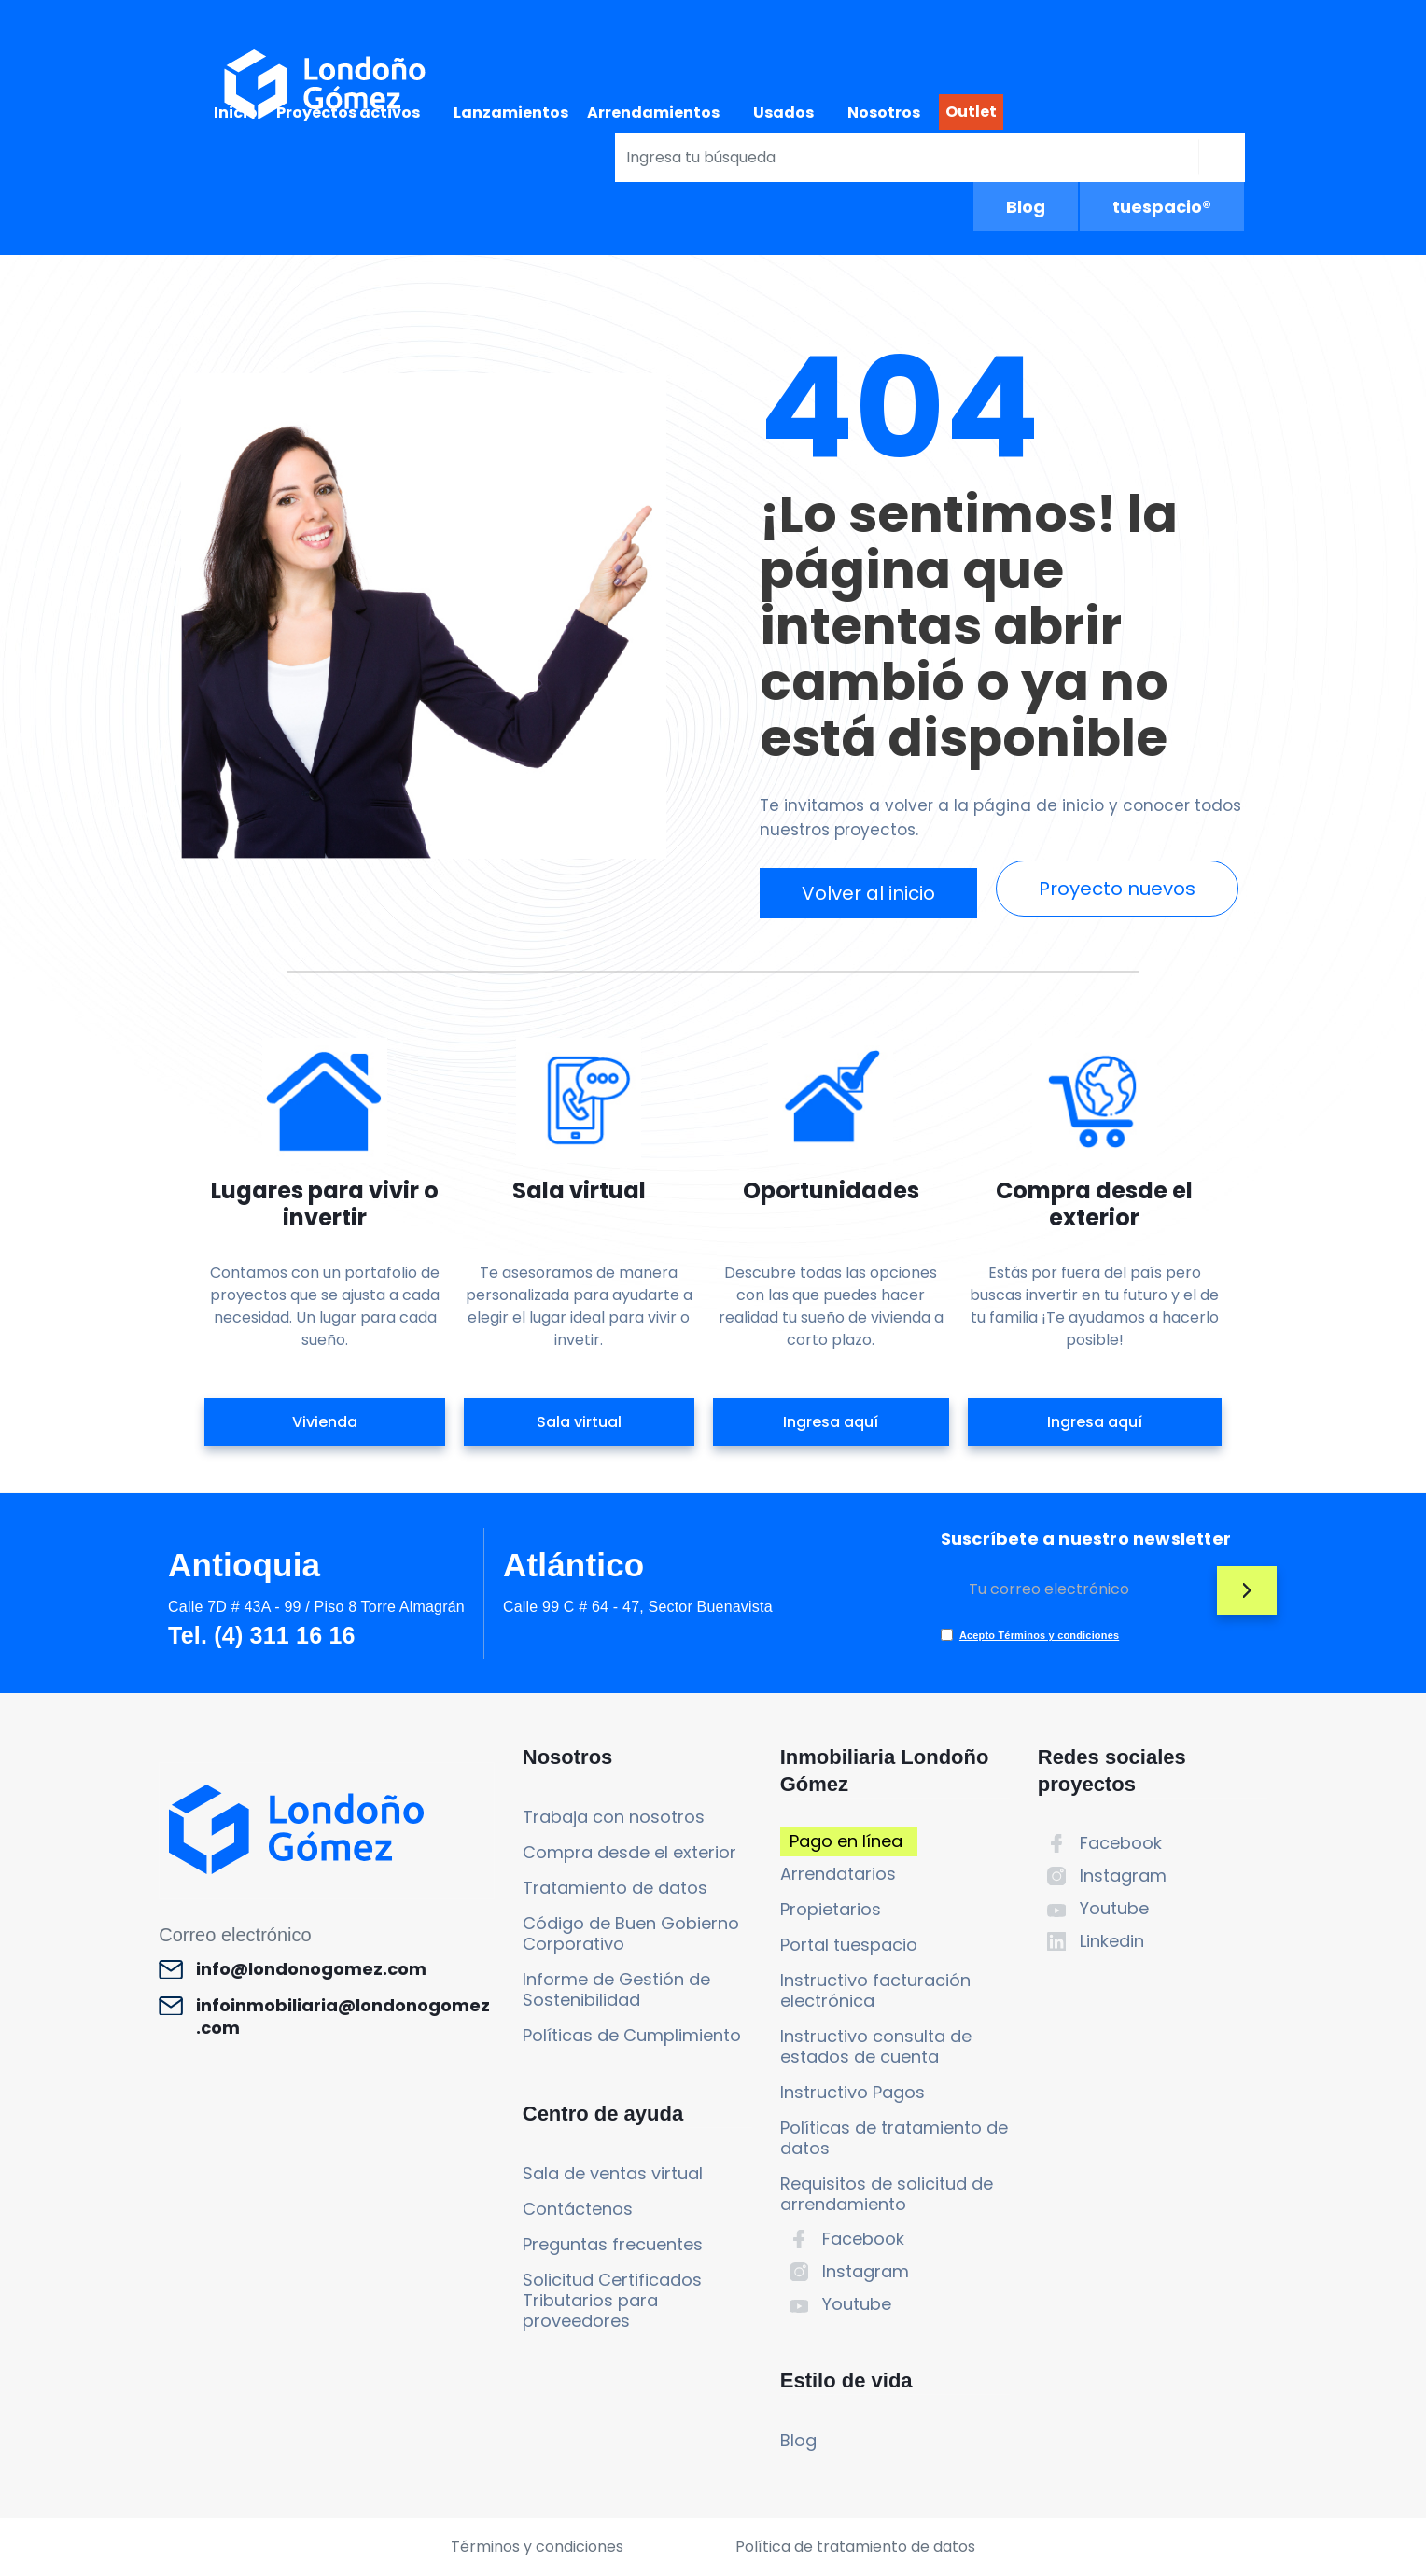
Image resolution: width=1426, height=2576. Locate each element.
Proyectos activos (348, 112)
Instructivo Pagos (852, 2092)
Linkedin (1112, 1941)
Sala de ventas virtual (613, 2173)
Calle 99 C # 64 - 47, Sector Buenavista (638, 1607)
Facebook (863, 2238)
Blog (1025, 206)
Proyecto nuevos (1117, 888)
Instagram (865, 2271)
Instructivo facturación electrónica (875, 1990)
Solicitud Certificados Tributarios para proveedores (612, 2300)
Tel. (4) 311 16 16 (261, 1635)
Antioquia (244, 1565)
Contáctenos (578, 2208)
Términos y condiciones (537, 2546)
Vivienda (324, 1422)
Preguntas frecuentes (613, 2244)
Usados (783, 112)
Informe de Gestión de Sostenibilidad (616, 1989)
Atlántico (574, 1565)
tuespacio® (1161, 206)
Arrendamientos (653, 112)
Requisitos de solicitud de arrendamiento (886, 2194)
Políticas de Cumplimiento (632, 2035)
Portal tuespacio (848, 1944)
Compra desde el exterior (629, 1852)
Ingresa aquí (830, 1422)
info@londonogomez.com (311, 1969)
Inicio (236, 112)
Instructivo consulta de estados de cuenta (876, 2046)
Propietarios (830, 1909)
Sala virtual (579, 1422)
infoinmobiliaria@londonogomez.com (343, 2017)
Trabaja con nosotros (614, 1816)
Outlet (971, 111)
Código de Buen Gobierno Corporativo (631, 1933)
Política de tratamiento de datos (855, 2546)
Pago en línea (846, 1841)
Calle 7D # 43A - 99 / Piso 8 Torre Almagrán (316, 1607)
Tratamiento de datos (615, 1887)
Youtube (856, 2304)
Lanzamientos (511, 112)
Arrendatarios (838, 1873)
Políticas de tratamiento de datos (894, 2138)
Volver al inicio (868, 893)
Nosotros (883, 112)
